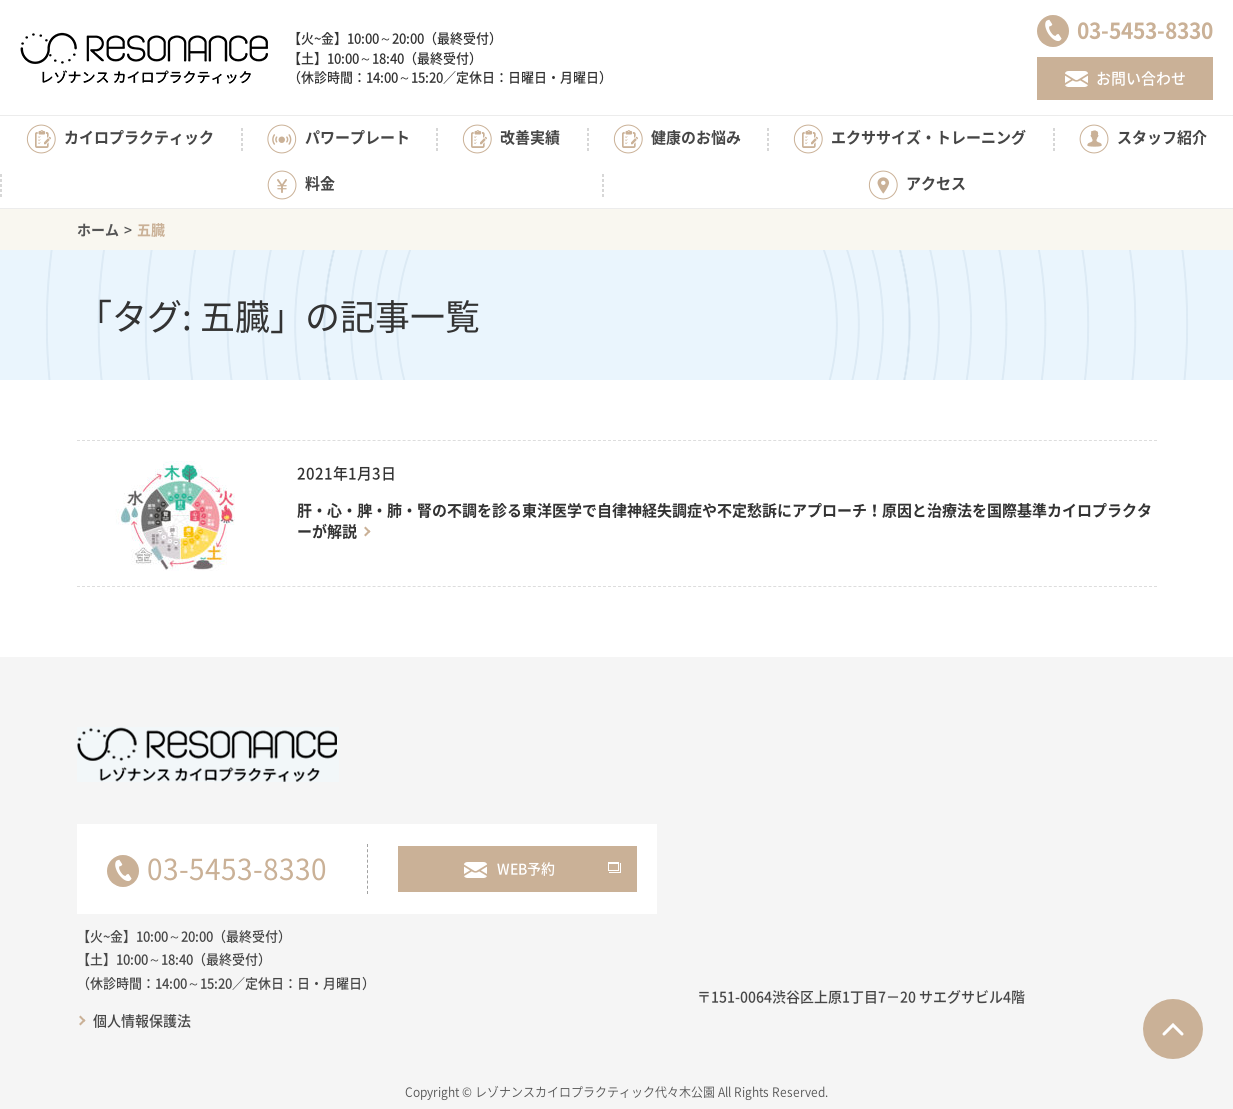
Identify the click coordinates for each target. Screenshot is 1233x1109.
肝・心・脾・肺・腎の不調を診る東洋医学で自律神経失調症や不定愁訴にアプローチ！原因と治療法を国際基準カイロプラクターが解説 (724, 521)
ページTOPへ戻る (1173, 1029)
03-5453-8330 (237, 868)
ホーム (98, 229)
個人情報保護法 (142, 1020)
